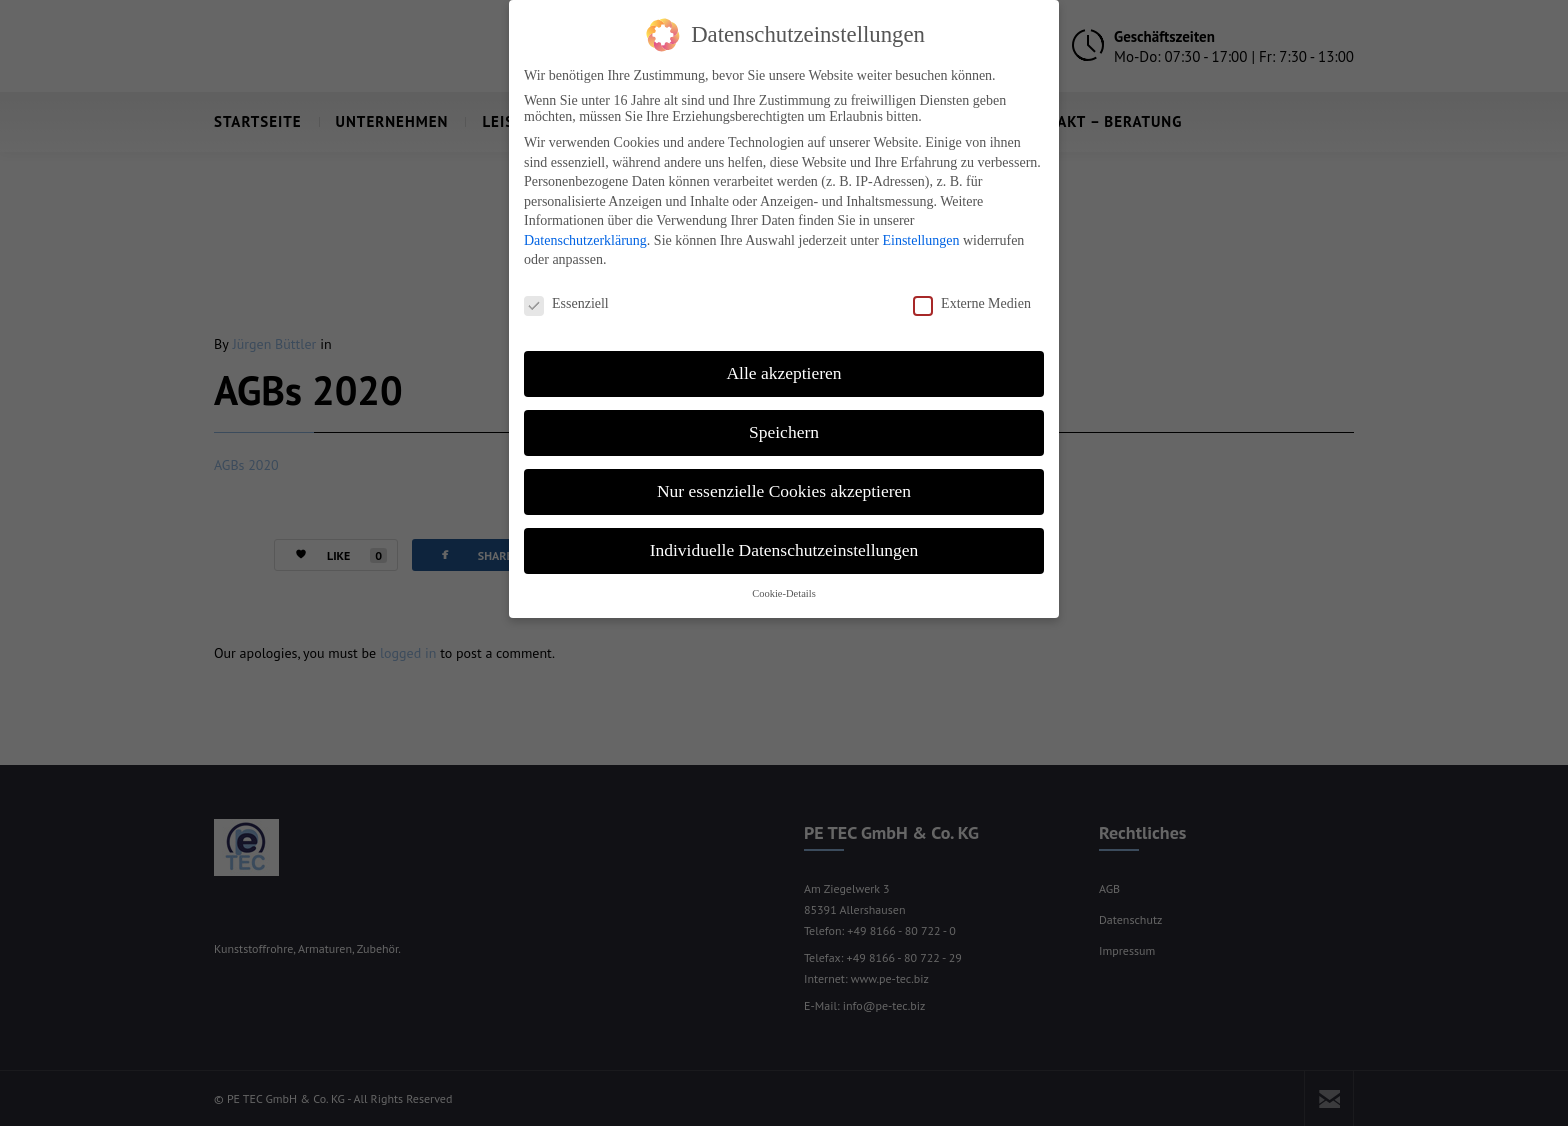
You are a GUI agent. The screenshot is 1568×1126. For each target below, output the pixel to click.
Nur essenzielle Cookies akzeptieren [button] (784, 481)
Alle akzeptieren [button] (783, 363)
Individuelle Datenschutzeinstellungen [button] (784, 540)
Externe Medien (972, 294)
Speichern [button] (784, 422)
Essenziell (566, 294)
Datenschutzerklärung (585, 230)
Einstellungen (920, 230)
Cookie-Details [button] (784, 582)
